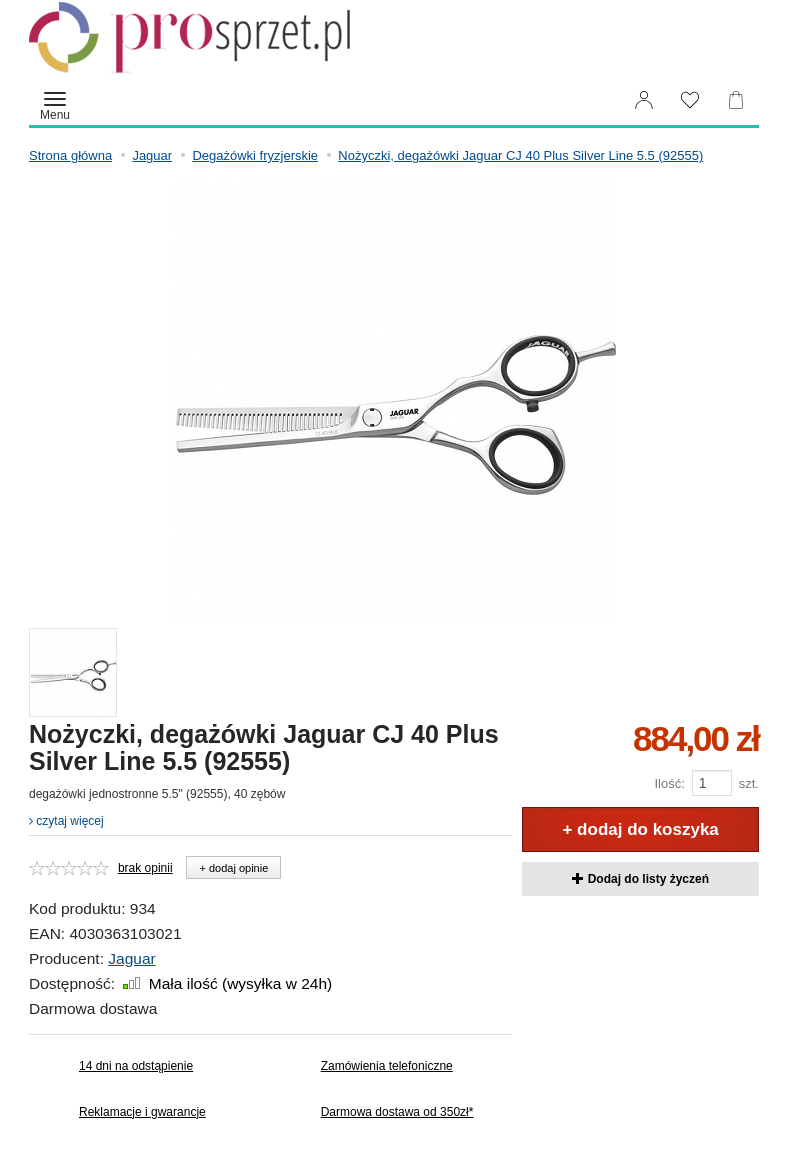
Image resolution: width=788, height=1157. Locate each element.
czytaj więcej (66, 821)
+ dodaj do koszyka (640, 829)
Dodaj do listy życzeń (640, 879)
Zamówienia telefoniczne (387, 1066)
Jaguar (131, 958)
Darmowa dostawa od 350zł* (397, 1112)
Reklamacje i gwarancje (142, 1112)
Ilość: (669, 783)
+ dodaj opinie (233, 868)
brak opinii (145, 868)
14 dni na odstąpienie (136, 1066)
